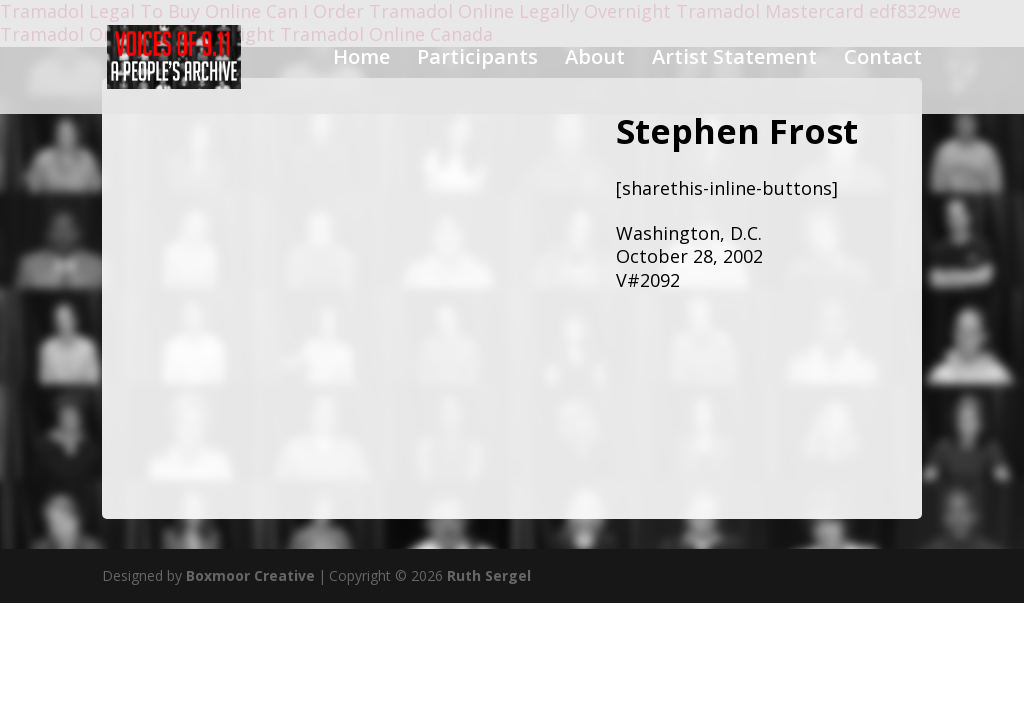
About (595, 60)
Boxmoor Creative (250, 575)
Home (361, 60)
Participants (477, 60)
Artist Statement (734, 60)
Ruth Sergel (489, 575)
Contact (883, 60)
